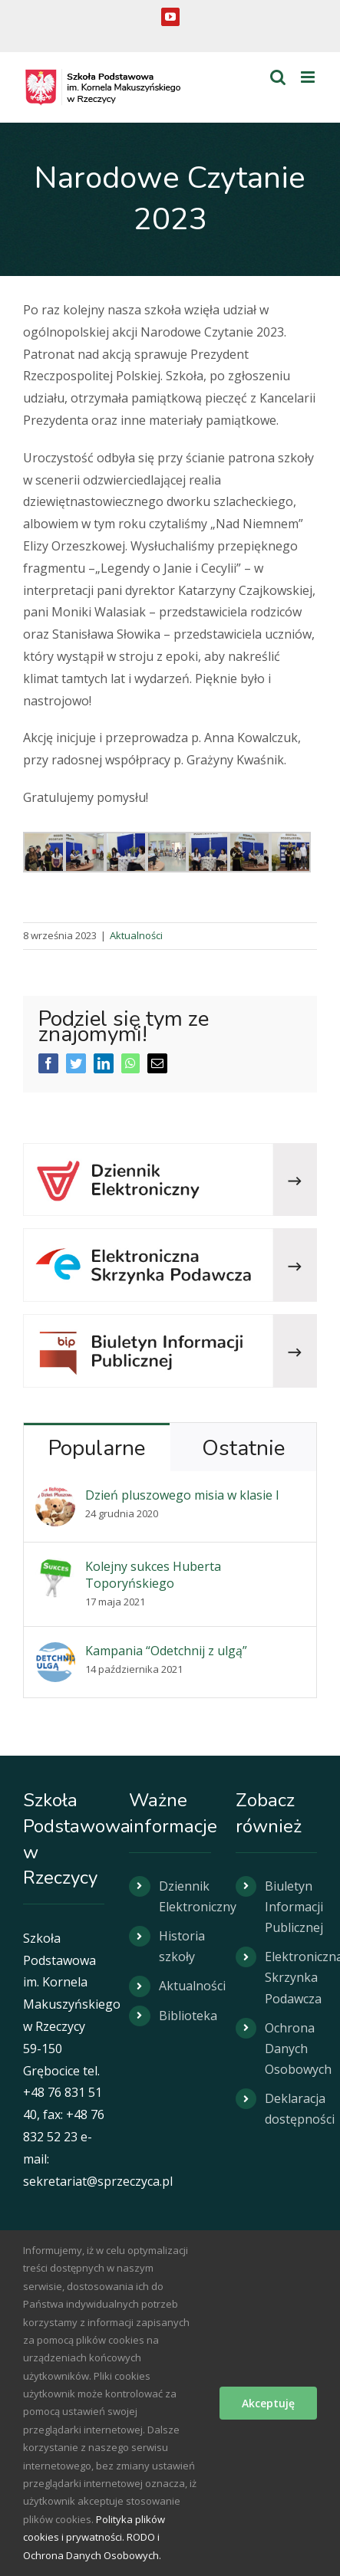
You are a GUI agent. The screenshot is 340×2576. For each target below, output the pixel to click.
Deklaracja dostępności (291, 2109)
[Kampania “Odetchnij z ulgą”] (55, 1652)
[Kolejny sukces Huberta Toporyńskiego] (55, 1568)
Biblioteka (185, 2015)
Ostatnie (243, 1448)
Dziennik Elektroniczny (185, 1896)
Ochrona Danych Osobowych (291, 2048)
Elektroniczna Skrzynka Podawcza (291, 1977)
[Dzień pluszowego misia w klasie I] (55, 1497)
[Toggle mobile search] (278, 77)
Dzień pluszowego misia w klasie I (182, 1495)
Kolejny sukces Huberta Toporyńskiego (153, 1575)
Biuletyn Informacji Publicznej (291, 1907)
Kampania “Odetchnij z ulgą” (166, 1650)
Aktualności (136, 935)
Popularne (96, 1448)
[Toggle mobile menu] (309, 77)
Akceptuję (268, 2403)
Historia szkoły (182, 1946)
